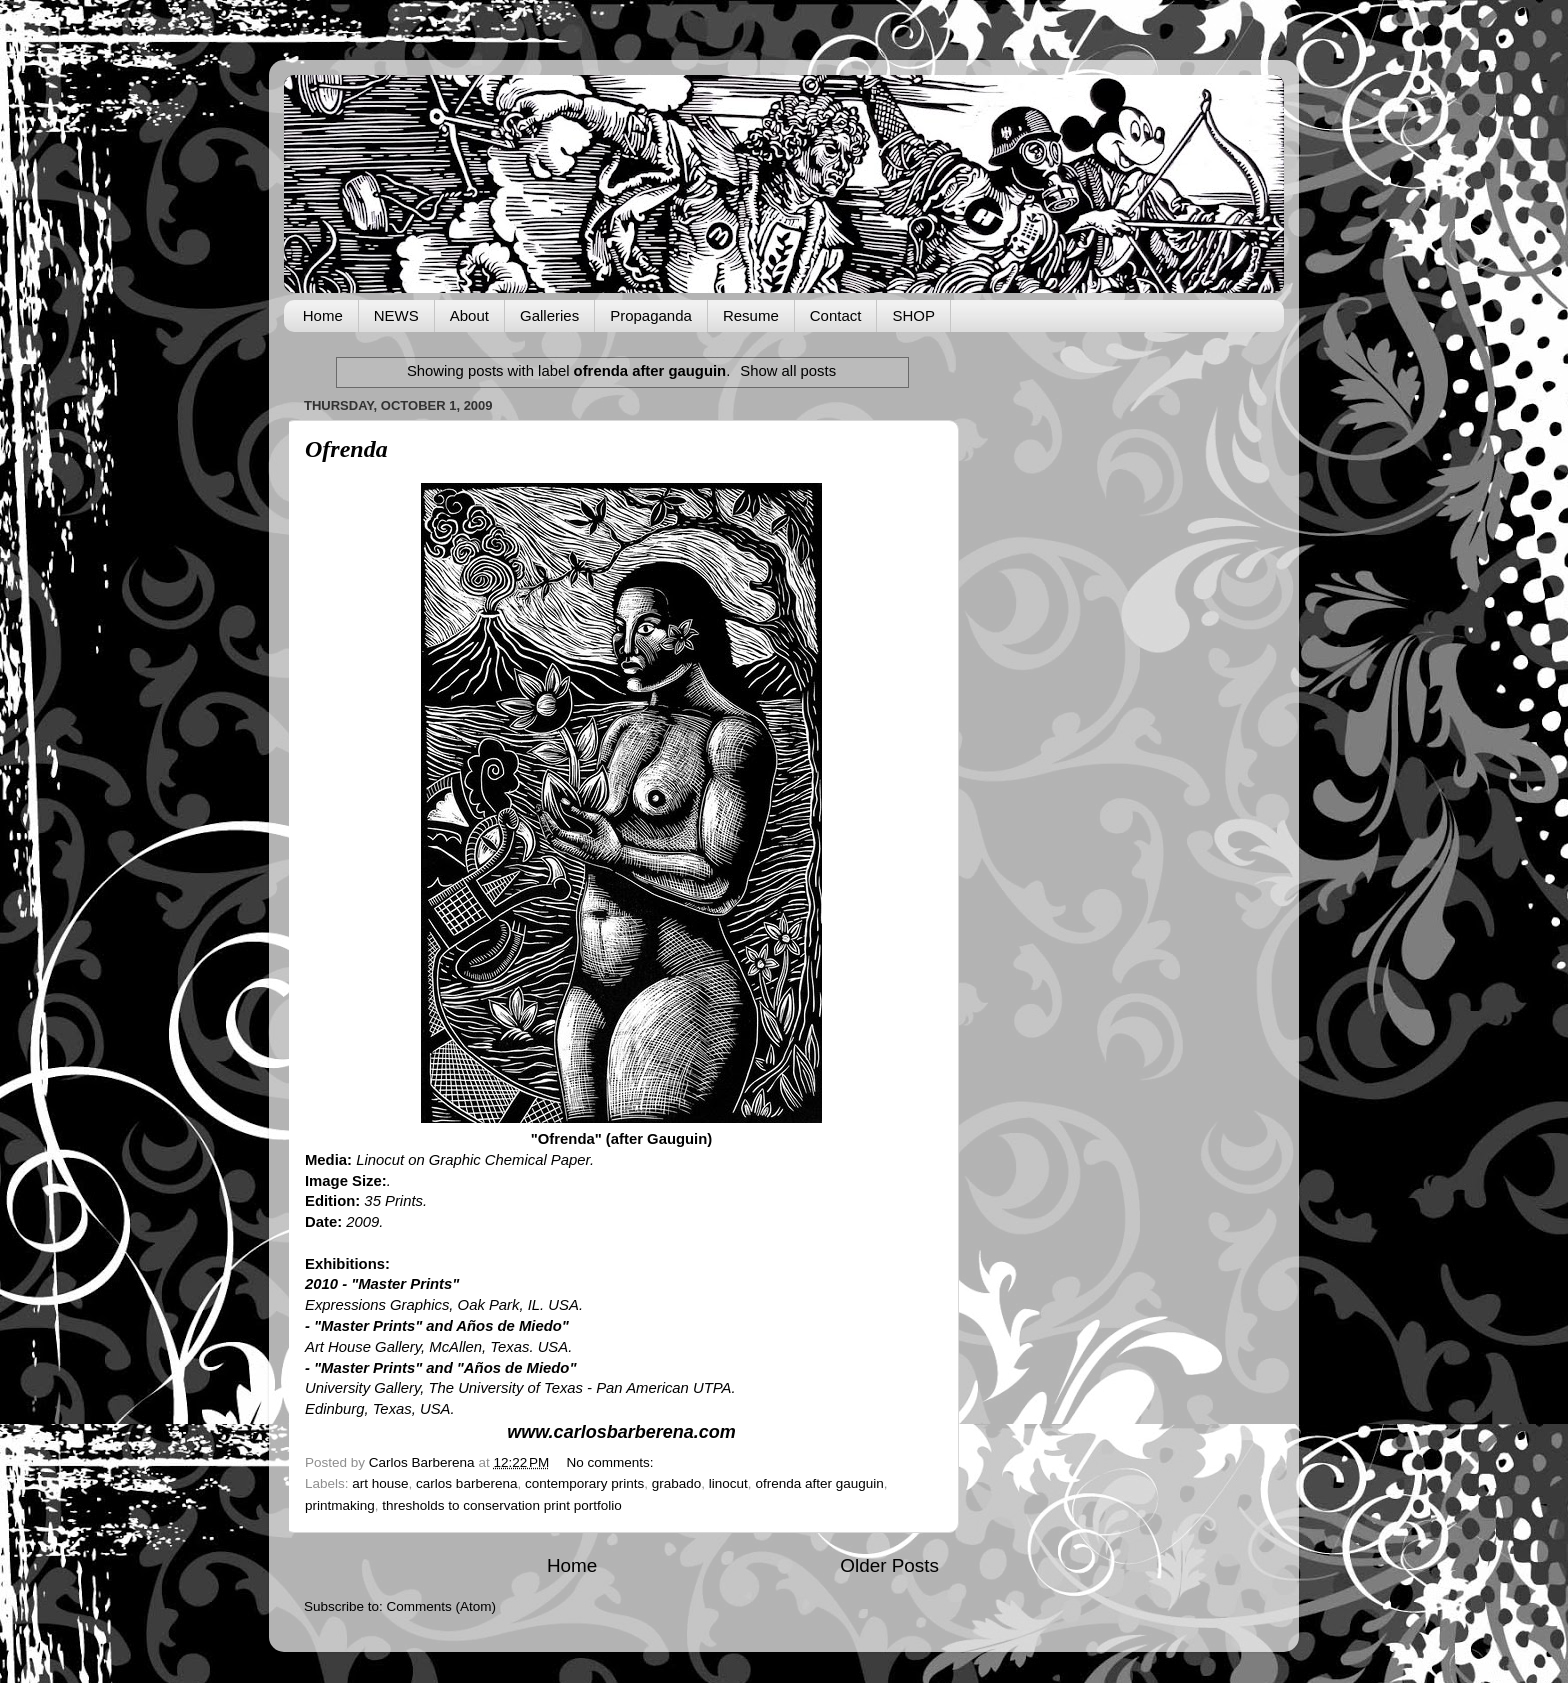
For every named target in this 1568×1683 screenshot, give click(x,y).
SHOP (913, 315)
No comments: (612, 1462)
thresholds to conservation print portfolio (501, 1505)
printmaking (340, 1505)
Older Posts (889, 1565)
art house (380, 1483)
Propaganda (651, 315)
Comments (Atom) (442, 1606)
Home (323, 315)
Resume (751, 315)
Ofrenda (346, 449)
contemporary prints (584, 1483)
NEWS (396, 315)
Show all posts (788, 371)
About (469, 315)
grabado (677, 1483)
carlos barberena (466, 1483)
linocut (728, 1483)
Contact (836, 315)
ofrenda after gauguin (819, 1483)
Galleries (549, 315)
